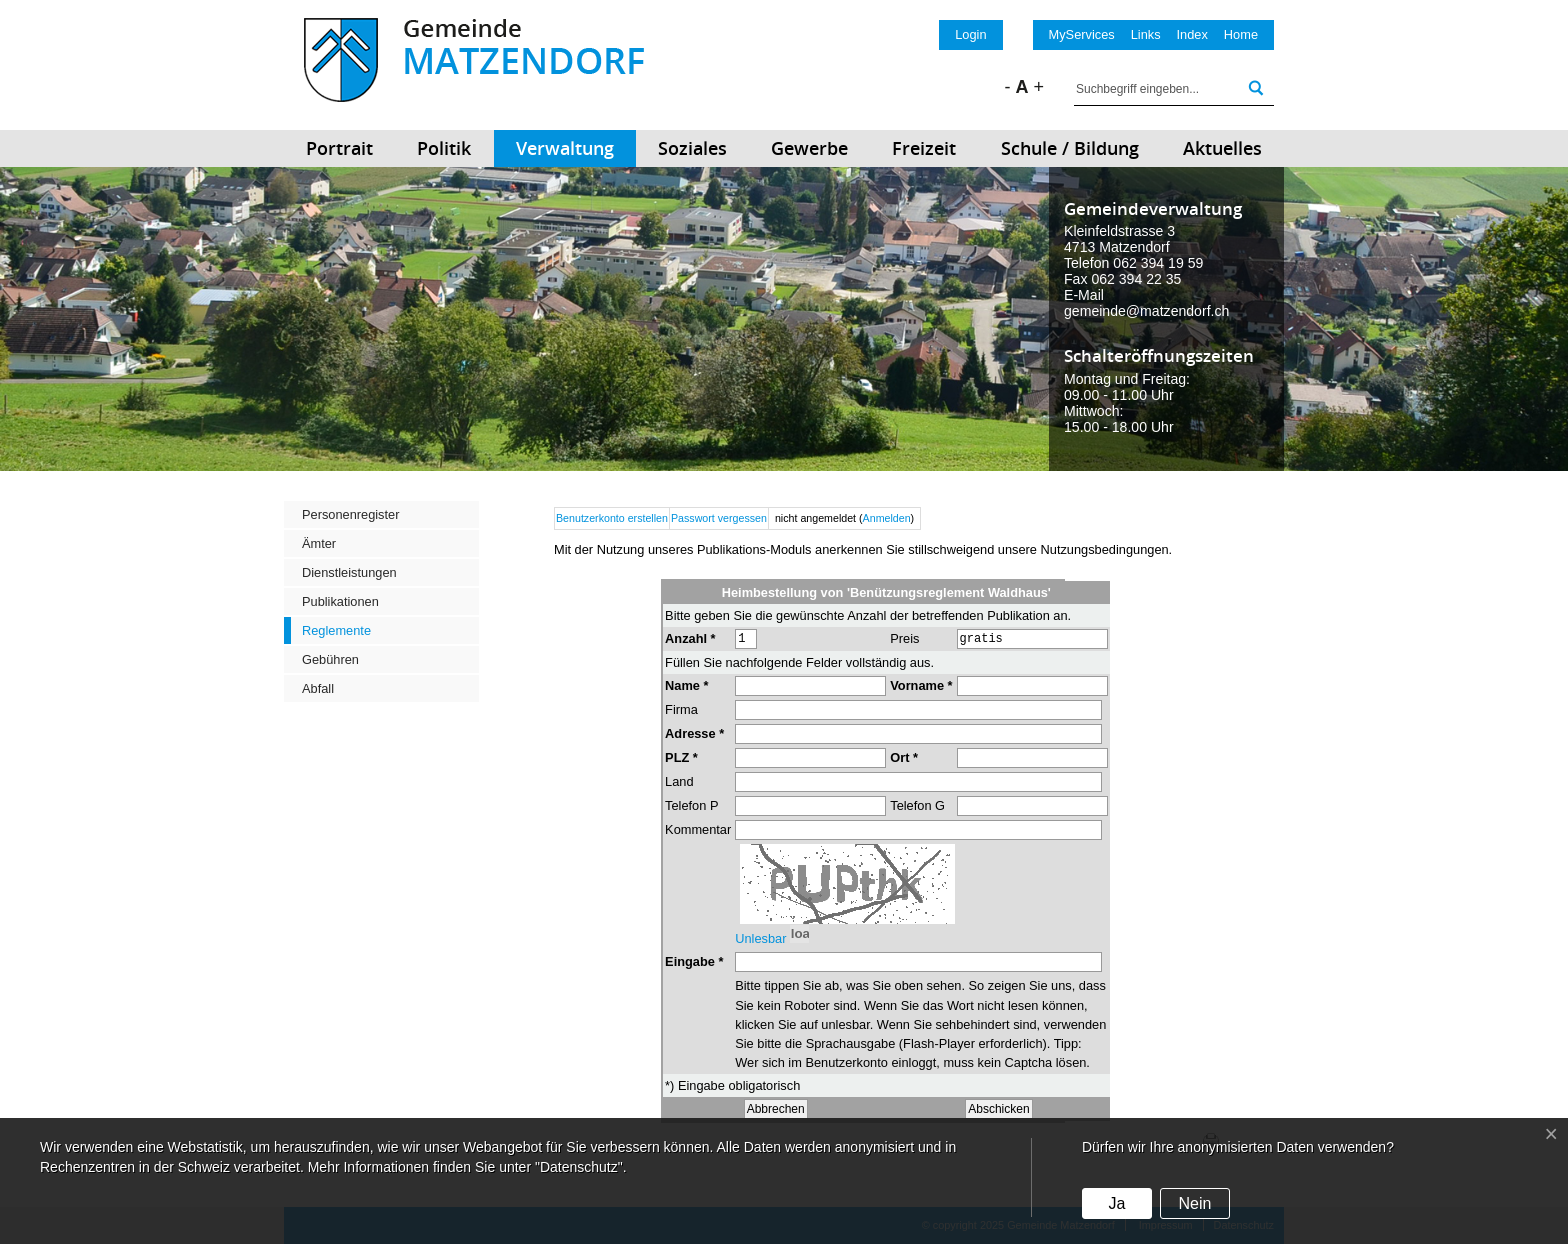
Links (1146, 34)
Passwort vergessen (719, 518)
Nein (1194, 1203)
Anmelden (887, 518)
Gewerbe (809, 148)
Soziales (692, 148)
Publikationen (340, 601)
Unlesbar (760, 962)
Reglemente (336, 630)
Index (1192, 34)
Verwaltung (565, 148)
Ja (1116, 1203)
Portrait (339, 148)
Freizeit (924, 148)
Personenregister (350, 514)
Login (970, 34)
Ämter (319, 543)
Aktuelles (1222, 148)
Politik (444, 148)
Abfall (318, 688)
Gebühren (330, 659)
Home (1241, 34)
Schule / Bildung (1070, 148)
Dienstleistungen (349, 572)
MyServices (1082, 34)
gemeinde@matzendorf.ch (1146, 311)
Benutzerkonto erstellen (612, 518)
